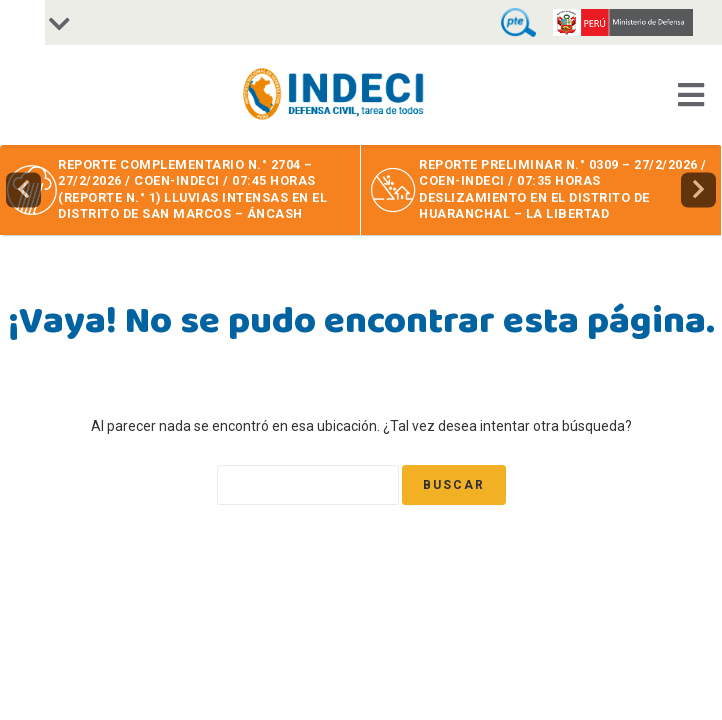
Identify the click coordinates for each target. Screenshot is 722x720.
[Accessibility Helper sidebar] (22, 22)
